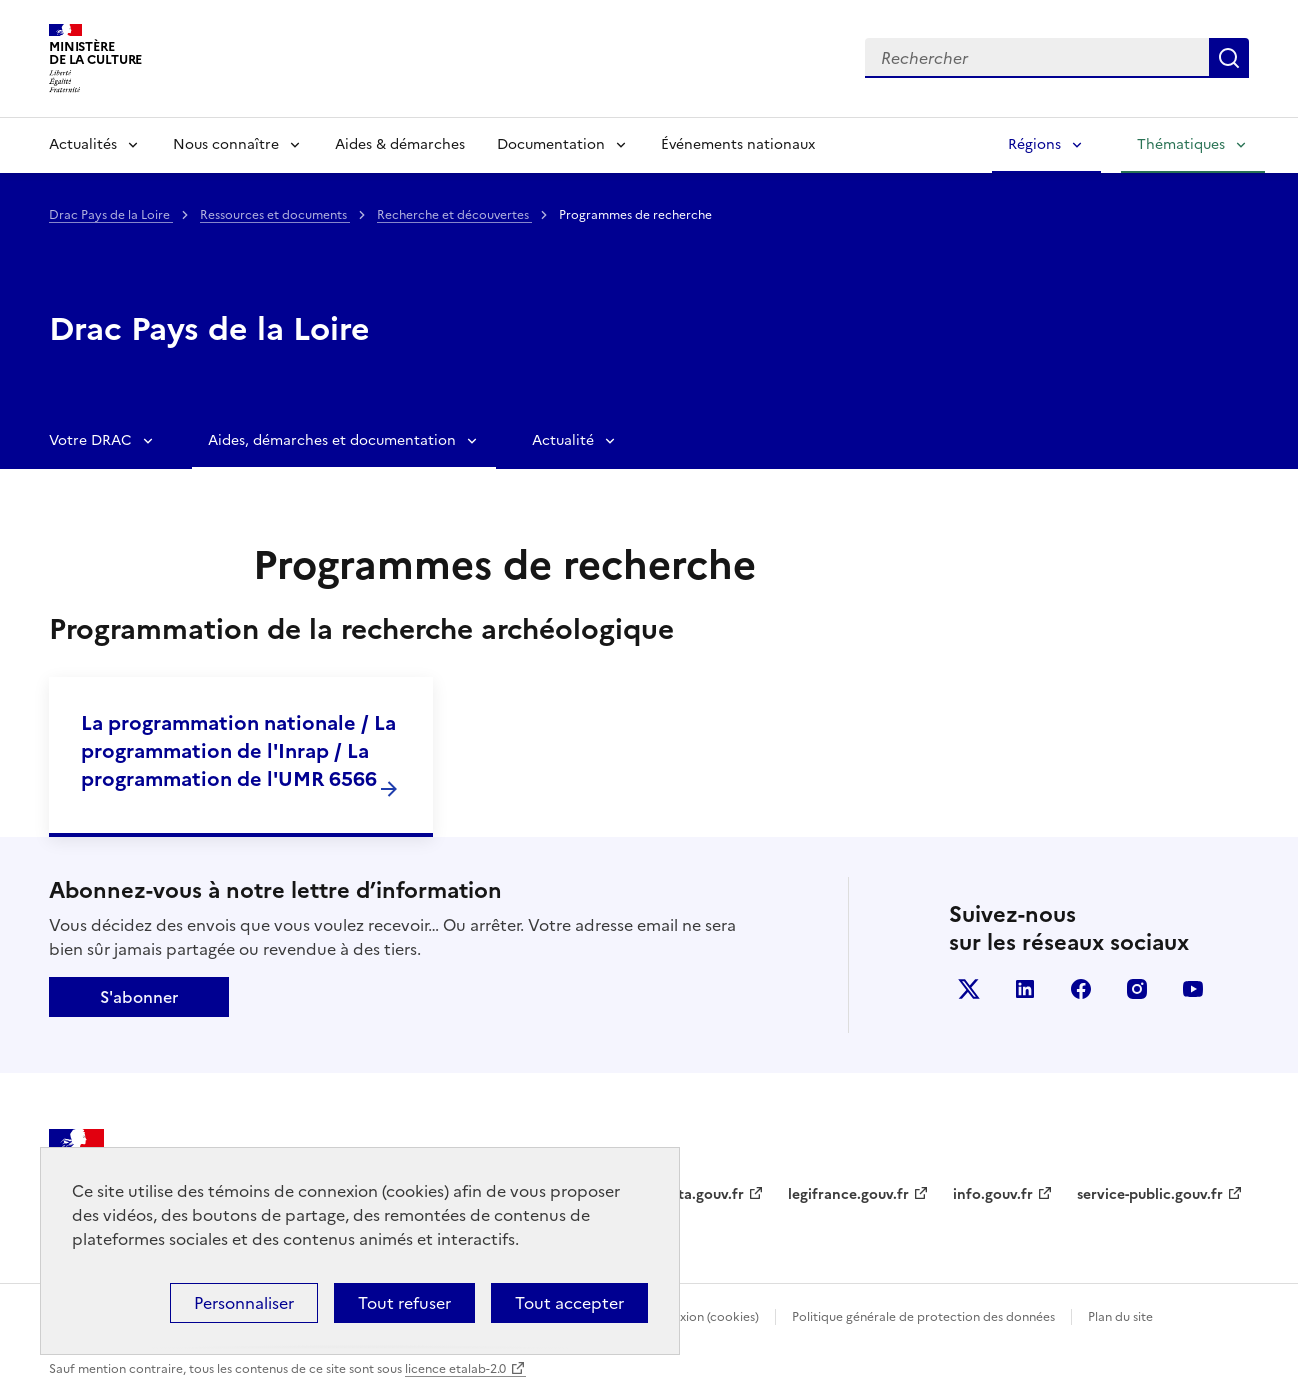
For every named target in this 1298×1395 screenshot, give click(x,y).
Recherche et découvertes (454, 215)
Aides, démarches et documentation (332, 440)
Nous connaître (226, 144)
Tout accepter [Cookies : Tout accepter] (569, 1303)
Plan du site (1120, 1317)
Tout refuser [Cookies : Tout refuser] (404, 1303)
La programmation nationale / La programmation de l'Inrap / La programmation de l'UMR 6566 (238, 751)
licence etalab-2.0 (455, 1369)
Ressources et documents (275, 215)
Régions (1034, 144)
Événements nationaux (738, 144)
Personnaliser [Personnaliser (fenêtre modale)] (244, 1303)
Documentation (551, 144)
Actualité (563, 440)
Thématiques (1181, 144)
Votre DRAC (90, 440)
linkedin (1025, 989)
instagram (1137, 989)
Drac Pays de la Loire (111, 215)
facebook (1081, 989)
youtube (1193, 989)
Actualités (83, 144)
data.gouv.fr (702, 1194)
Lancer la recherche (1229, 58)
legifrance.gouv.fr (848, 1194)
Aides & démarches (400, 144)
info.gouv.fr (993, 1194)
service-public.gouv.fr (1150, 1194)
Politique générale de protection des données (923, 1317)
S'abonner (139, 997)
